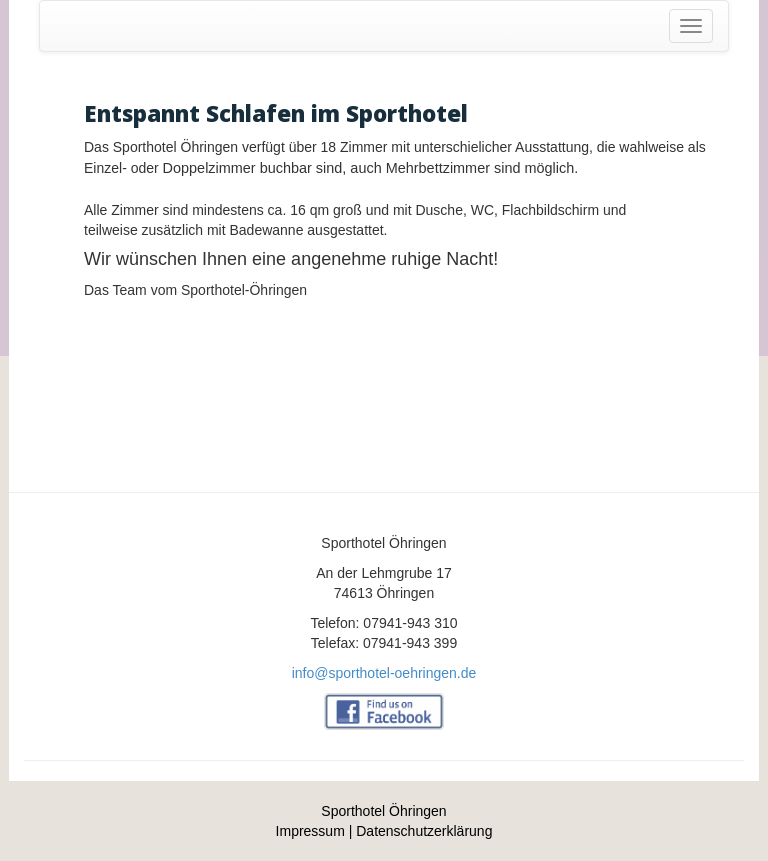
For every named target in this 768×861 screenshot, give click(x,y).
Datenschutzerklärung (424, 831)
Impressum (310, 831)
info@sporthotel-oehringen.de (384, 673)
